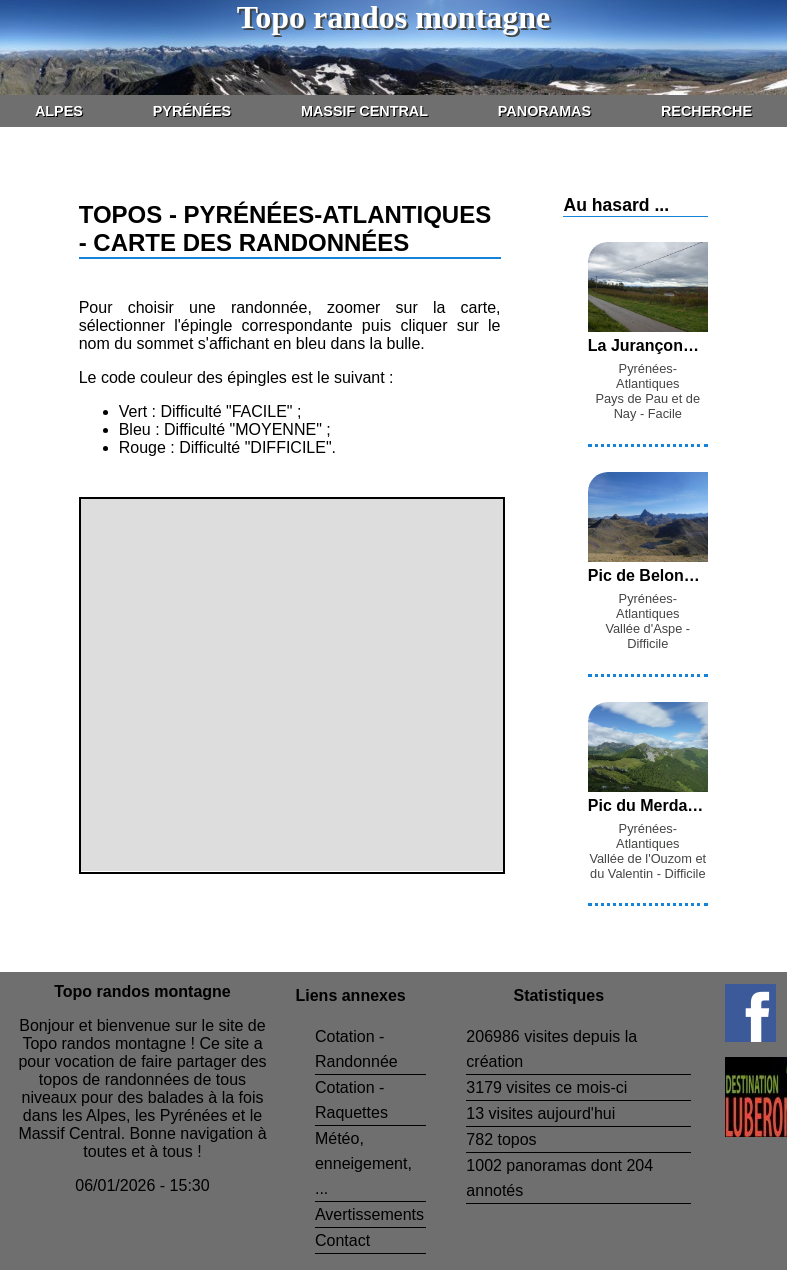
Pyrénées (192, 111)
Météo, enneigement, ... (363, 1163)
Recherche (706, 111)
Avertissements (369, 1214)
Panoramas (544, 111)
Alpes (59, 111)
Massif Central (364, 111)
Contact (342, 1240)
